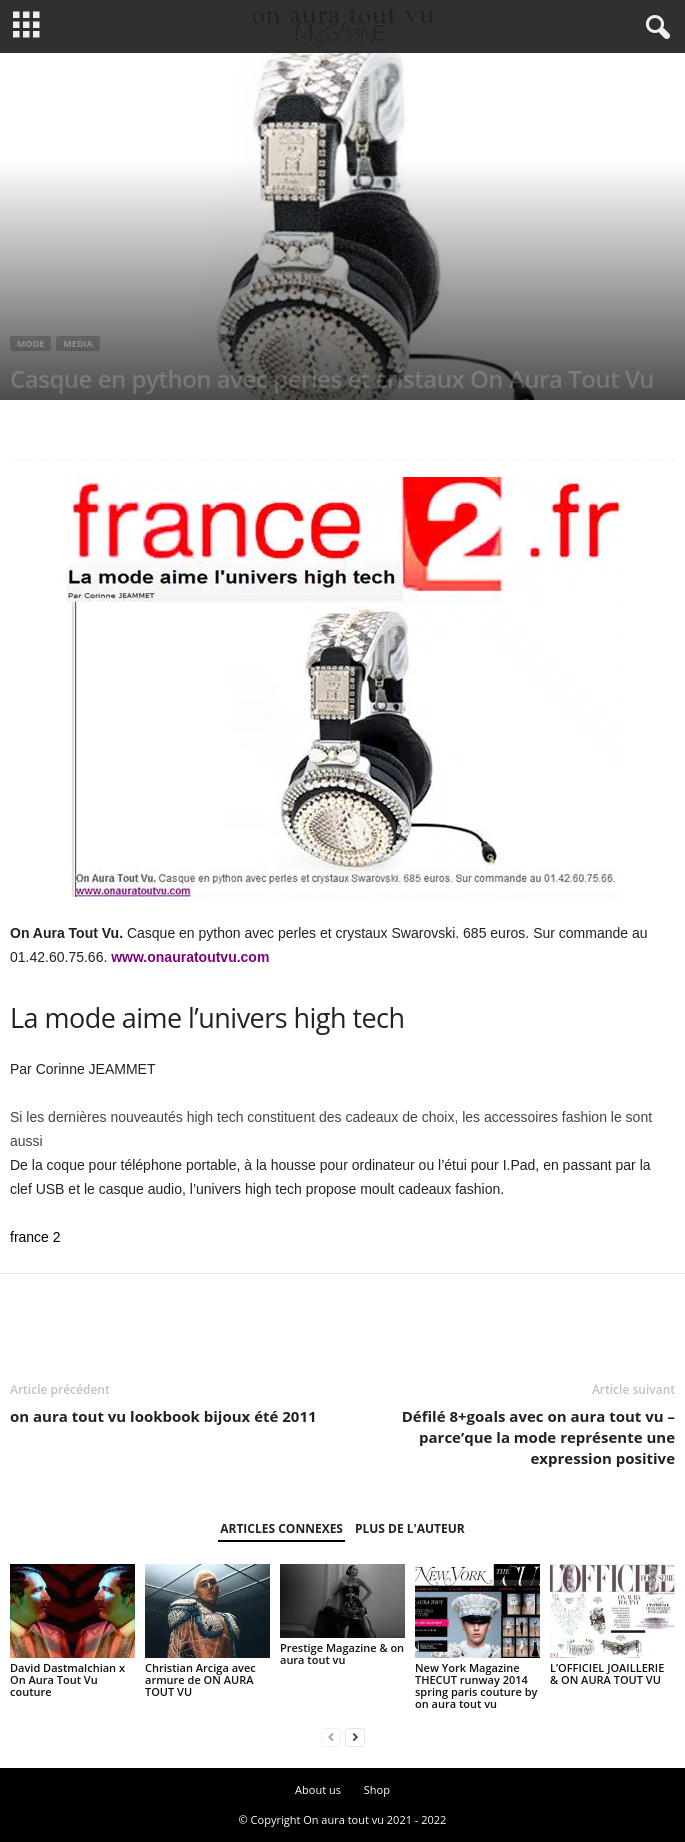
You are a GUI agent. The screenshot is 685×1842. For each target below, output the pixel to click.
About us (318, 1789)
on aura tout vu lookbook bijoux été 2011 (163, 1416)
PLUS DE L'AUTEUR (410, 1528)
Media (77, 343)
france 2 (35, 1237)
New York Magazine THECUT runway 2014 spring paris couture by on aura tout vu (476, 1685)
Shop (377, 1789)
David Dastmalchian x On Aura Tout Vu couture (67, 1679)
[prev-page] (331, 1737)
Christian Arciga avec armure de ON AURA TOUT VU (200, 1679)
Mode (30, 343)
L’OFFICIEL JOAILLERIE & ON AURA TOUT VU (607, 1673)
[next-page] (355, 1737)
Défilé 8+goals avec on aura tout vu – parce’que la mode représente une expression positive (538, 1437)
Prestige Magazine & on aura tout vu (342, 1653)
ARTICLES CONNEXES (281, 1528)
